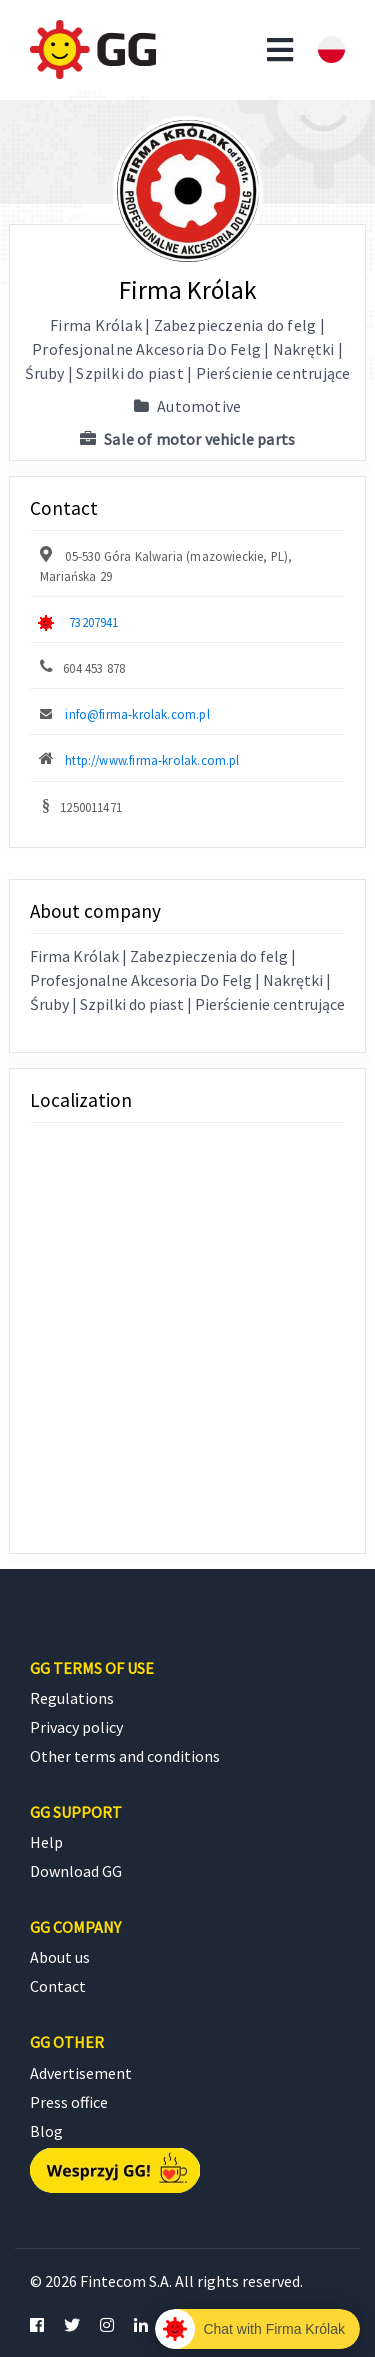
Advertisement (81, 2073)
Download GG (76, 1871)
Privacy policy (76, 1727)
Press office (69, 2102)
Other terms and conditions (125, 1756)
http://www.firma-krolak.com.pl (152, 760)
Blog (46, 2131)
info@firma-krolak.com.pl (137, 714)
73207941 (93, 622)
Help (46, 1842)
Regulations (72, 1698)
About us (60, 1957)
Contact (58, 1986)
